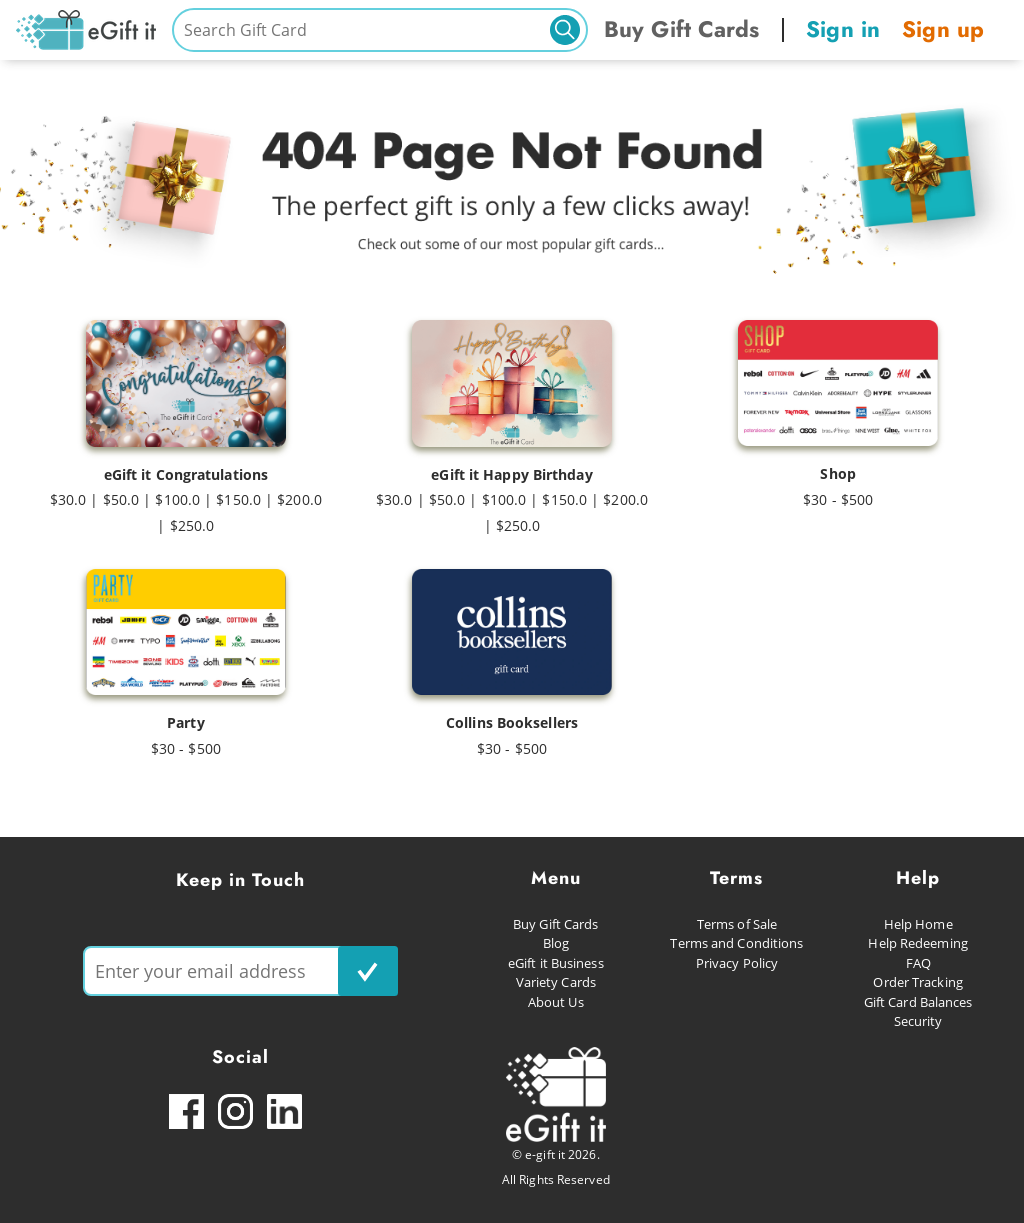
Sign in (843, 29)
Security (918, 1021)
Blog (556, 943)
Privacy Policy (737, 963)
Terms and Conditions (736, 943)
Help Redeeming (917, 943)
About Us (556, 1002)
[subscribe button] (368, 971)
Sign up (943, 29)
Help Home (918, 924)
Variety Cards (556, 982)
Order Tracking (917, 982)
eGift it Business (556, 963)
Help (918, 878)
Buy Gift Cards (681, 29)
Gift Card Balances (918, 1002)
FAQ (918, 963)
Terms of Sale (737, 924)
